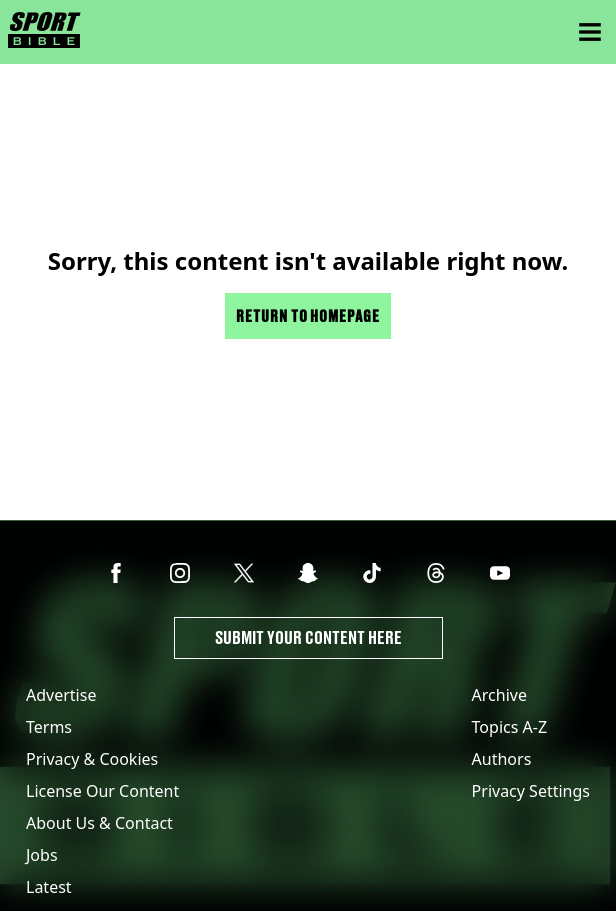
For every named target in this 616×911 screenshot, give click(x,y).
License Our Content (102, 791)
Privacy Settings (531, 791)
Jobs (42, 855)
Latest (49, 887)
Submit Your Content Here (308, 637)
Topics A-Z (509, 727)
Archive (499, 695)
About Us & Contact (99, 823)
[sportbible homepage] (44, 32)
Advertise (61, 695)
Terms (49, 727)
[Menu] (590, 32)
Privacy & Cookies (92, 759)
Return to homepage (308, 315)
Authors (502, 759)
